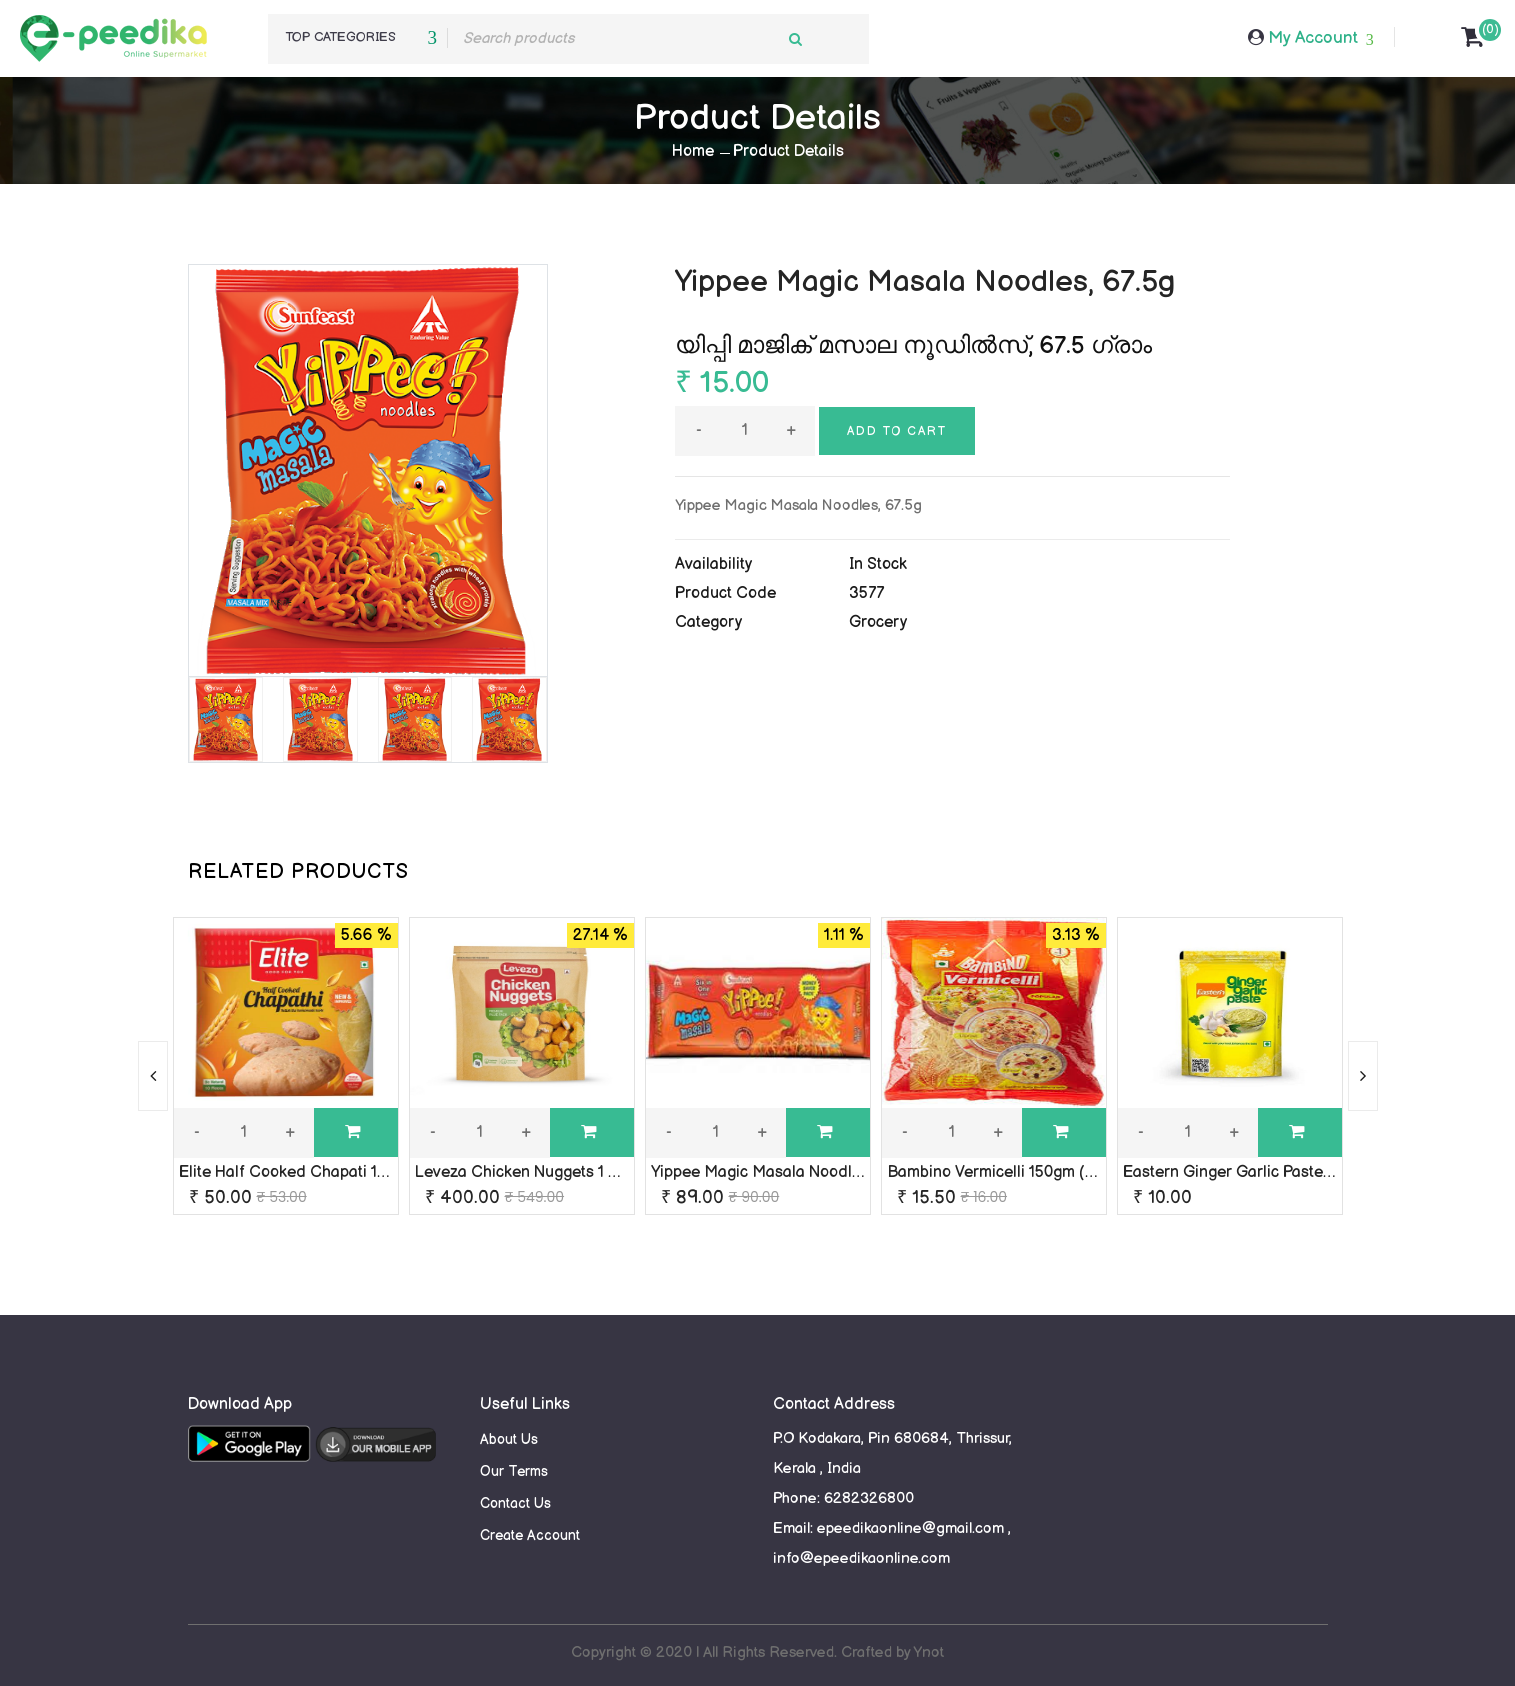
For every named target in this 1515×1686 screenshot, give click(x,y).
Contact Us (515, 1503)
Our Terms (514, 1471)
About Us (509, 1439)
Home (693, 151)
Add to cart (897, 431)
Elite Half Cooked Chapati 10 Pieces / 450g (334, 1172)
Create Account (530, 1535)
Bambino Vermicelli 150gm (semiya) (1014, 1172)
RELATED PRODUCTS (298, 872)
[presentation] (153, 1076)
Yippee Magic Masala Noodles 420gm (787, 1172)
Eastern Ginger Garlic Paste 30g (1239, 1172)
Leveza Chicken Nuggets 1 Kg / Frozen (555, 1172)
